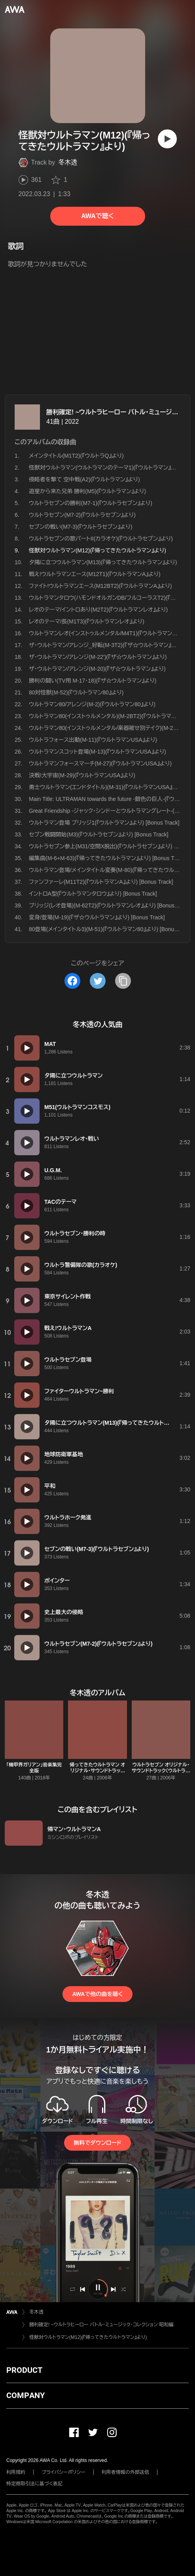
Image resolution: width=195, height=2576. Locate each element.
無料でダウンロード (97, 2143)
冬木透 (67, 162)
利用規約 (15, 2472)
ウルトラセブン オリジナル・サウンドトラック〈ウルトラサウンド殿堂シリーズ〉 (161, 1770)
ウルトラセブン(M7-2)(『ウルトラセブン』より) (82, 515)
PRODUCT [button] (24, 2370)
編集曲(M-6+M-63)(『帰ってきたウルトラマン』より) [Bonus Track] (107, 858)
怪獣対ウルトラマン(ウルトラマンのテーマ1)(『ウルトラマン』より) (106, 467)
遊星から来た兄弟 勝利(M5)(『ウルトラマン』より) (87, 491)
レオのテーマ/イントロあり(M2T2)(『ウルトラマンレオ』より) (98, 609)
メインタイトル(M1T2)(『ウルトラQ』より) (76, 456)
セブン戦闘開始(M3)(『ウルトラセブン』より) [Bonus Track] (98, 834)
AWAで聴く (97, 216)
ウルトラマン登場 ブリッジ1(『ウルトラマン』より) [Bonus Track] (104, 822)
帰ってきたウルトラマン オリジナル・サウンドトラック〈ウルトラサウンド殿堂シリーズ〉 (97, 1773)
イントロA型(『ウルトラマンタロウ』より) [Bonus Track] (93, 893)
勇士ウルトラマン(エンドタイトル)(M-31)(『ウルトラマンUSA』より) (106, 787)
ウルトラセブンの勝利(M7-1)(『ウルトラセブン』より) (90, 503)
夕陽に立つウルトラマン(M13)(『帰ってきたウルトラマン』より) (103, 562)
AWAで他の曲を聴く (97, 1994)
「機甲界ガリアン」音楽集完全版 (34, 1767)
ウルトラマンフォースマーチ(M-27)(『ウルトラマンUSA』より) (100, 763)
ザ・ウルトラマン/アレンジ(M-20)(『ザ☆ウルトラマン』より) (97, 669)
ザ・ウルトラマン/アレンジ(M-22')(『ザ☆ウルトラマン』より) (98, 657)
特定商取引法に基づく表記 (34, 2483)
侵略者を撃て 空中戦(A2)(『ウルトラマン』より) (84, 479)
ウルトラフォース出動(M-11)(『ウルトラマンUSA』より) (93, 740)
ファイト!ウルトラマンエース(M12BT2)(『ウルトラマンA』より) (100, 586)
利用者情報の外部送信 (125, 2472)
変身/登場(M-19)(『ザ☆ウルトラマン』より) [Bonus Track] (97, 917)
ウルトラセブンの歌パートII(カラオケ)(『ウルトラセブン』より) (101, 538)
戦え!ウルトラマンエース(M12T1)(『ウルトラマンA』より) (95, 574)
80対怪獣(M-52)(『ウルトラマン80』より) (76, 692)
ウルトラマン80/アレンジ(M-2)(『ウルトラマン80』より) (92, 704)
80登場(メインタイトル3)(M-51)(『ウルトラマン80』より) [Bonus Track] (111, 929)
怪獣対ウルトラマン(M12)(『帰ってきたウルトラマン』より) (88, 2337)
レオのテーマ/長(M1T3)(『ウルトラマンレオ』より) (86, 621)
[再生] (167, 138)
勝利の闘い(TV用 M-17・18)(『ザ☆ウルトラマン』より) (93, 680)
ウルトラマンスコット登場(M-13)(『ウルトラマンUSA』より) (97, 751)
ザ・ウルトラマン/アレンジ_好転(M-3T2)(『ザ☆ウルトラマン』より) (106, 645)
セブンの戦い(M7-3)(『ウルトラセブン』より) (81, 527)
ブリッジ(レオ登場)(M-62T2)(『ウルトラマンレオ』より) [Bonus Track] (110, 905)
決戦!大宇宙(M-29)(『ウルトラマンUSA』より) (82, 775)
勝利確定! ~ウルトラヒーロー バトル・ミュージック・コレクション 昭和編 (101, 2324)
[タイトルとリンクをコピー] (123, 981)
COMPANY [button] (25, 2395)
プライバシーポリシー (63, 2472)
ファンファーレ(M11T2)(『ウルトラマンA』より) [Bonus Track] (101, 882)
